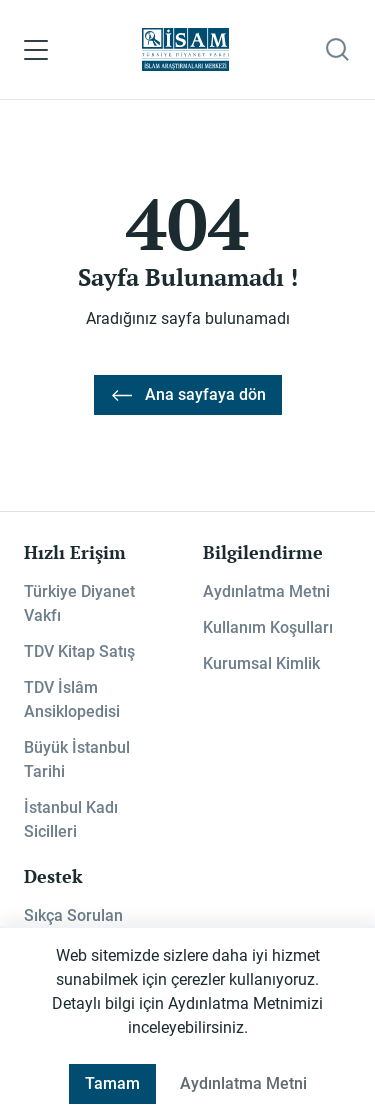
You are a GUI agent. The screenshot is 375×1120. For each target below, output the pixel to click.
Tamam (112, 1083)
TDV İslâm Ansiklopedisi (72, 699)
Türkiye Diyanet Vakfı (79, 603)
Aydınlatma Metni (266, 591)
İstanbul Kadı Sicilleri (71, 819)
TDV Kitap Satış (79, 651)
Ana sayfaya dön (188, 395)
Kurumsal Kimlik (261, 663)
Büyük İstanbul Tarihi (77, 759)
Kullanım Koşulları (268, 627)
